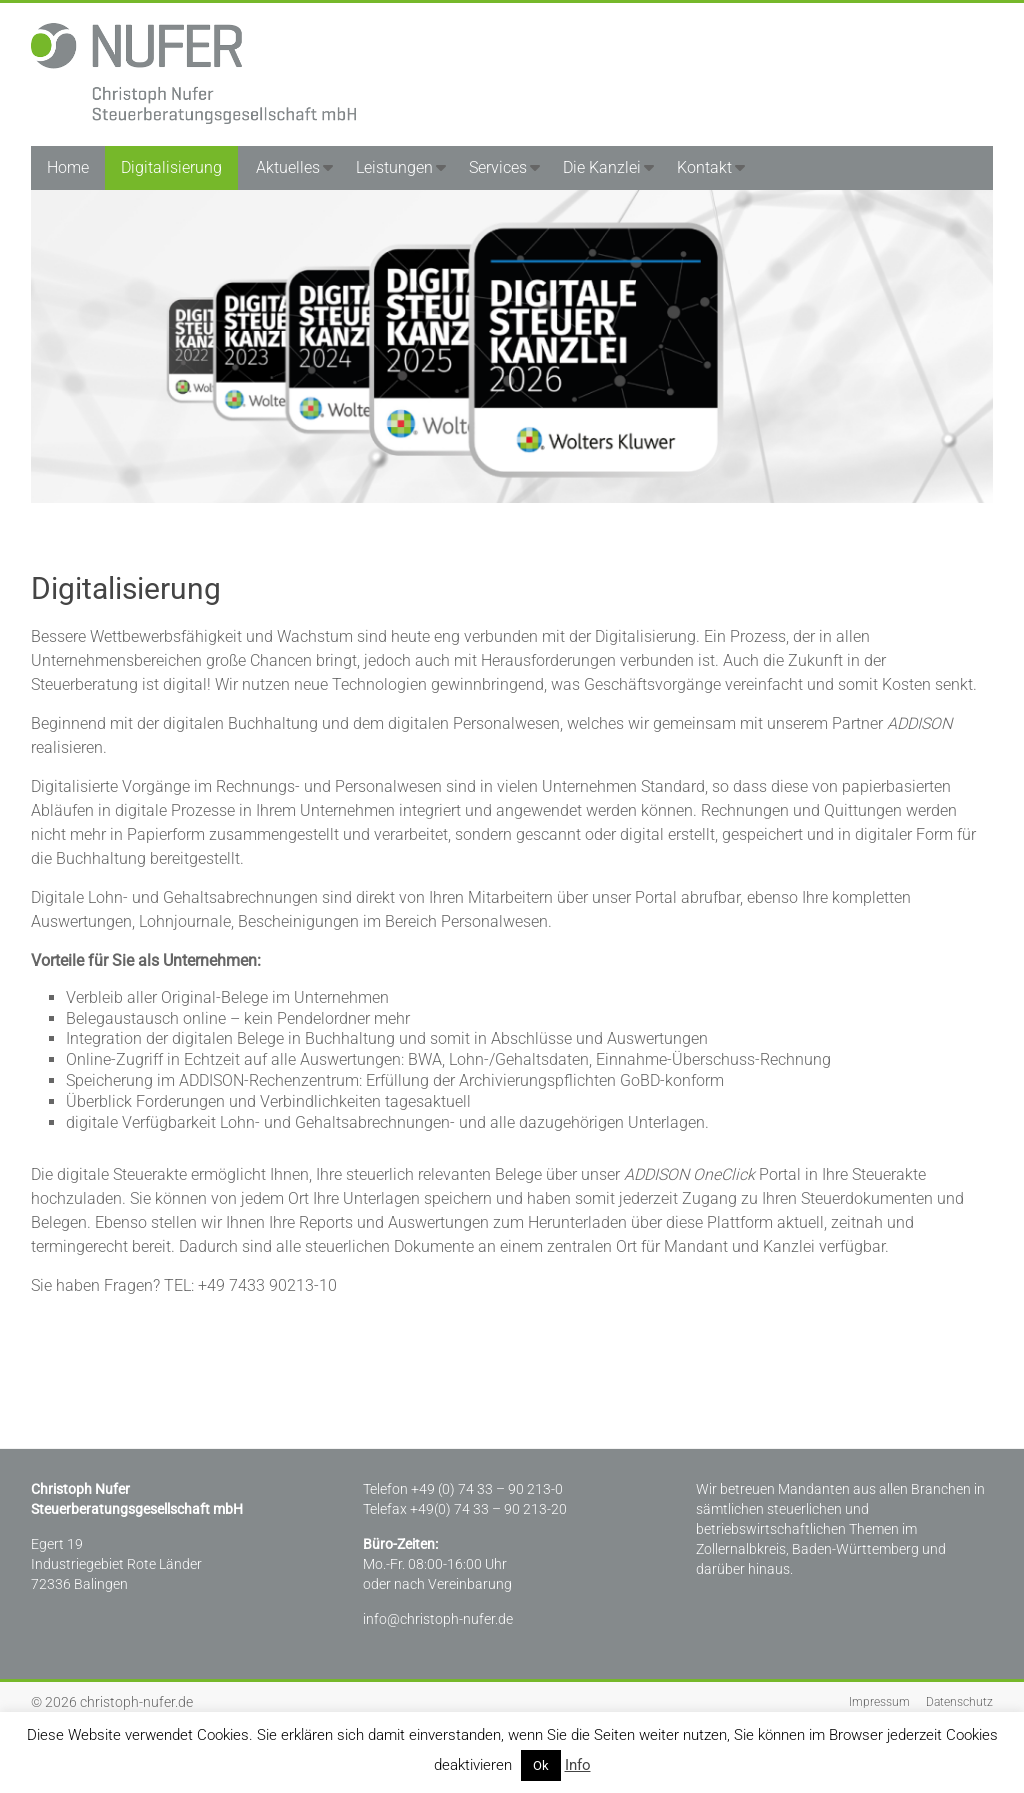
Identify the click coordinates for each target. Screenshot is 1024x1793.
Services (498, 167)
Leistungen (394, 167)
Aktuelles (288, 167)
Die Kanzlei (602, 167)
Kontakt (704, 167)
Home (68, 167)
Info (578, 1765)
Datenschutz (959, 1702)
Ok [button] (541, 1765)
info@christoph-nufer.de (438, 1619)
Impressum (879, 1702)
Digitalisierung (171, 167)
